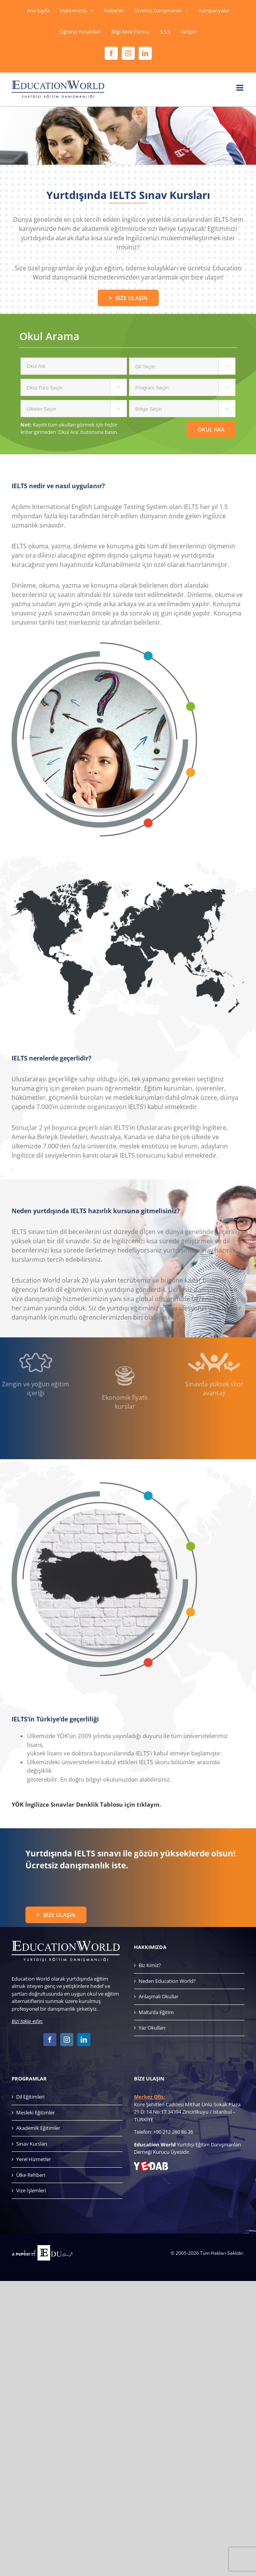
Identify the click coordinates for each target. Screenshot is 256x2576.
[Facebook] (49, 2039)
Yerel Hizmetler (33, 2159)
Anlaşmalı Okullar (158, 1996)
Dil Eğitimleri (30, 2096)
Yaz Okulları (152, 2027)
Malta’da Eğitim (156, 2012)
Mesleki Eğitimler (35, 2112)
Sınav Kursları (31, 2143)
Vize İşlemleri (31, 2190)
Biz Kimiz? (150, 1965)
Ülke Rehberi (30, 2174)
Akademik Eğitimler (38, 2127)
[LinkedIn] (83, 2039)
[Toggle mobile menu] (240, 88)
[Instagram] (66, 2039)
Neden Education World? (167, 1981)
